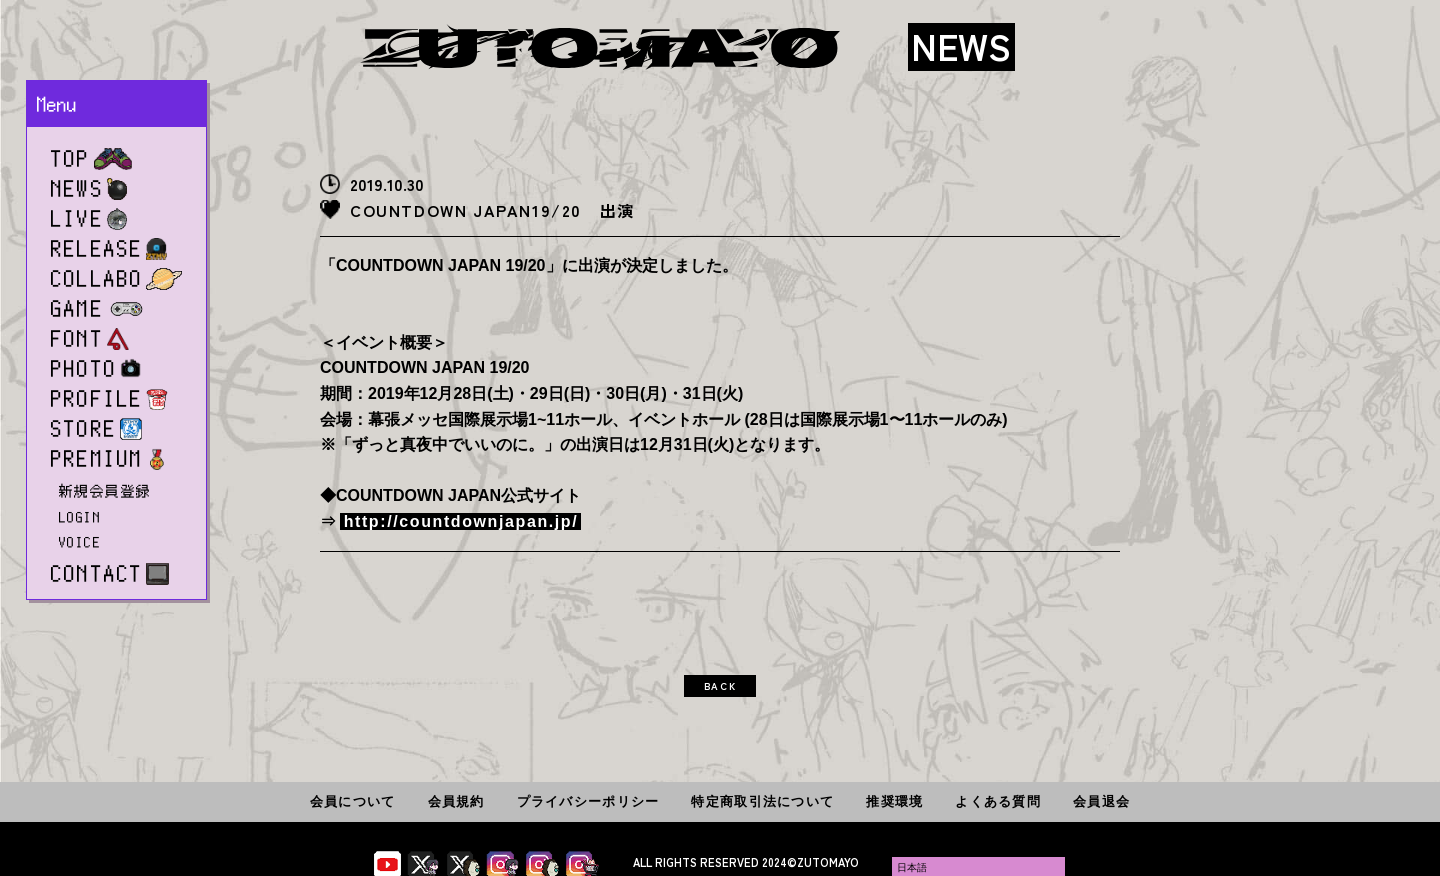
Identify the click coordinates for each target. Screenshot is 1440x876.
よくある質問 (998, 801)
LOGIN (80, 517)
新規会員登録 (105, 491)
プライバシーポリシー (588, 801)
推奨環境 (894, 801)
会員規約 (456, 801)
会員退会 (1101, 801)
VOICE (80, 542)
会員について (353, 801)
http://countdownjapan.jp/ (461, 521)
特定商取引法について (762, 801)
